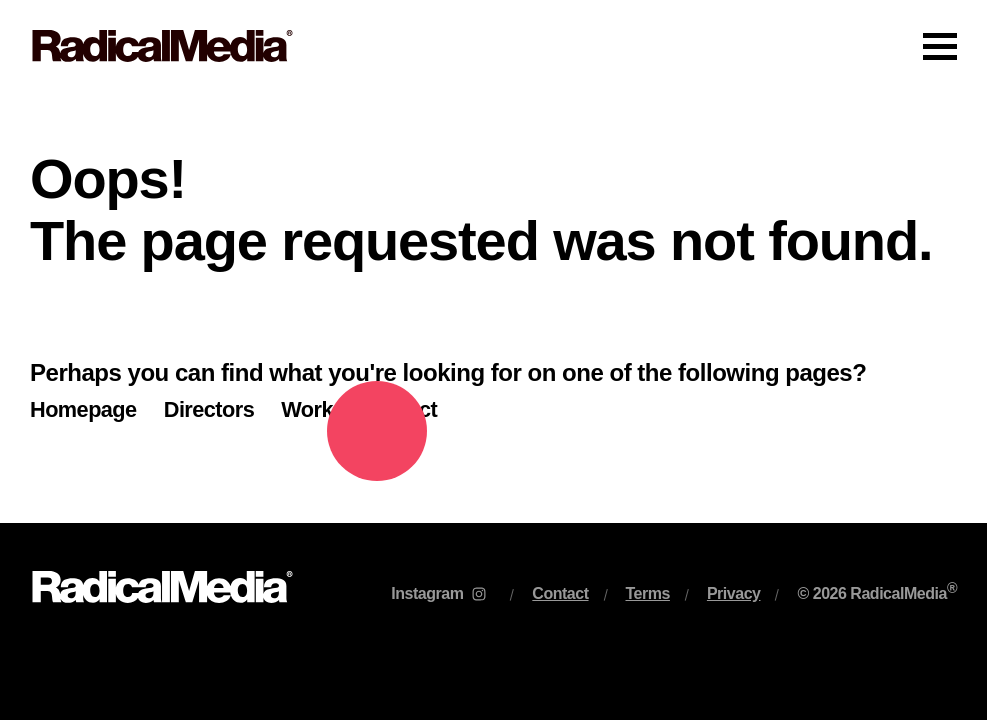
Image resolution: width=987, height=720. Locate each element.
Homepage (83, 409)
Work (307, 409)
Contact (398, 409)
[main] (493, 307)
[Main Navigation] (493, 46)
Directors (209, 409)
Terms (648, 593)
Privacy (734, 593)
